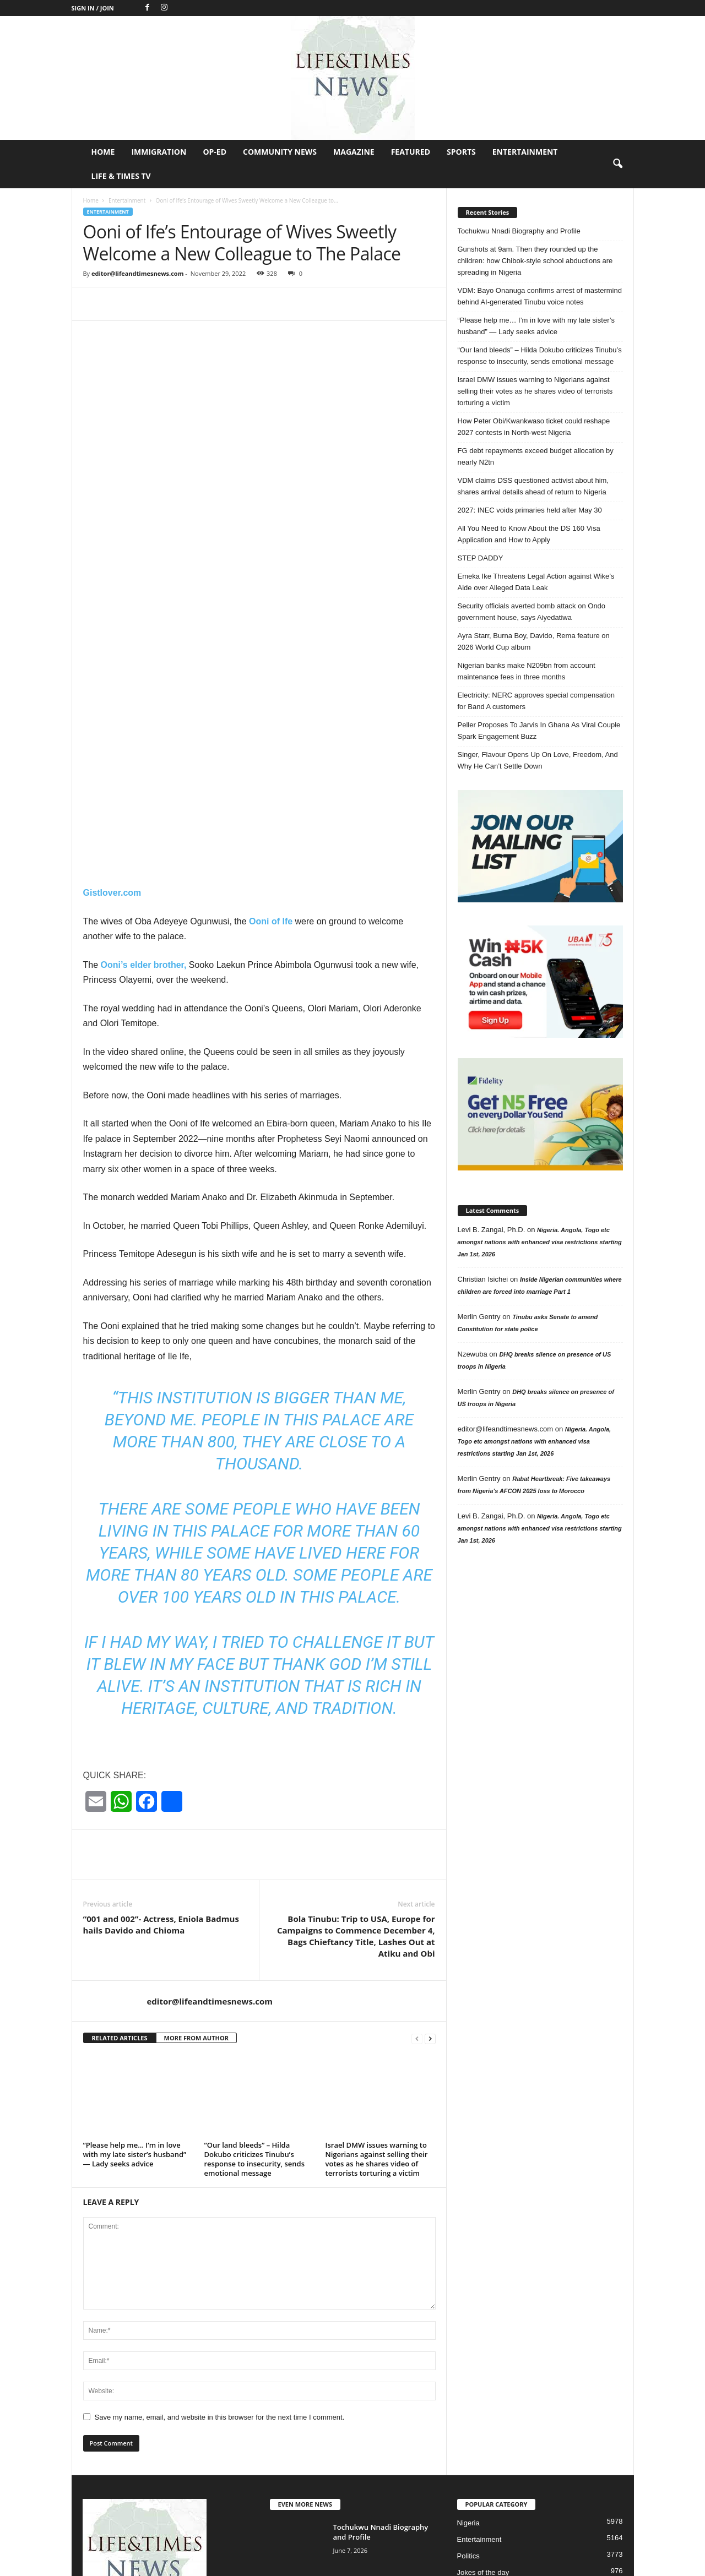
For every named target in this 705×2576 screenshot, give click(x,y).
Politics (468, 2380)
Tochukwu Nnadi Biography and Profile (519, 231)
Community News (280, 151)
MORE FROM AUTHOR (196, 1862)
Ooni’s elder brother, (144, 788)
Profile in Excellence (489, 2413)
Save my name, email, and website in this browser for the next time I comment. (220, 2241)
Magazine (354, 151)
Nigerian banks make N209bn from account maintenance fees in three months (526, 671)
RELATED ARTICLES (120, 1862)
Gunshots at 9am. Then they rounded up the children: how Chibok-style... (381, 2413)
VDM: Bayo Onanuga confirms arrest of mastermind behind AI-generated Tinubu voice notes (540, 296)
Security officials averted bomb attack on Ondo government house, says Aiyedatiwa (532, 612)
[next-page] (430, 1862)
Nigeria (468, 2347)
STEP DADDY (480, 558)
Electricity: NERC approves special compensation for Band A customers (536, 701)
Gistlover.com (112, 716)
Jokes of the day (483, 2396)
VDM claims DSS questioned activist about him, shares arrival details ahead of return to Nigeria (533, 486)
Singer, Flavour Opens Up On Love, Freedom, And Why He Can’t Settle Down (538, 760)
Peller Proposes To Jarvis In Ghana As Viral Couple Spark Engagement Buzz (539, 730)
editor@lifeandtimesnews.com (137, 273)
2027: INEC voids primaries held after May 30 (530, 510)
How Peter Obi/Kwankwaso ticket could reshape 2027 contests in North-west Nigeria (534, 427)
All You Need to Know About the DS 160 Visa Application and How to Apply (529, 534)
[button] (617, 164)
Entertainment (525, 151)
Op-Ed (214, 151)
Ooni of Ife (272, 745)
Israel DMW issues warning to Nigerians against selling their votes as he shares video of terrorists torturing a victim (377, 1983)
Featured (410, 151)
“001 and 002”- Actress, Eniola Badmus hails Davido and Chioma (161, 1748)
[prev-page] (416, 1862)
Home (103, 151)
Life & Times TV (121, 176)
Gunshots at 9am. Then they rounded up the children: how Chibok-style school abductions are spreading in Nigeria (535, 260)
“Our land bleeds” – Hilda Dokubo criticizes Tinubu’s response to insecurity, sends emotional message (254, 1983)
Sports (461, 151)
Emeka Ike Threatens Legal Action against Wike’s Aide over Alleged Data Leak (536, 582)
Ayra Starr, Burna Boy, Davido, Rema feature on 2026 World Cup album (534, 641)
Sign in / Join (93, 8)
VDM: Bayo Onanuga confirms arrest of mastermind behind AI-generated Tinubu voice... (376, 2472)
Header (469, 2429)
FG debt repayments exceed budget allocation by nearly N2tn (536, 456)
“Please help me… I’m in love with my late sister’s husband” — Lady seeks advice (135, 1978)
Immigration (158, 151)
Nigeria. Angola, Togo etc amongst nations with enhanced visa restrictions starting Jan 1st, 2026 (540, 1242)
